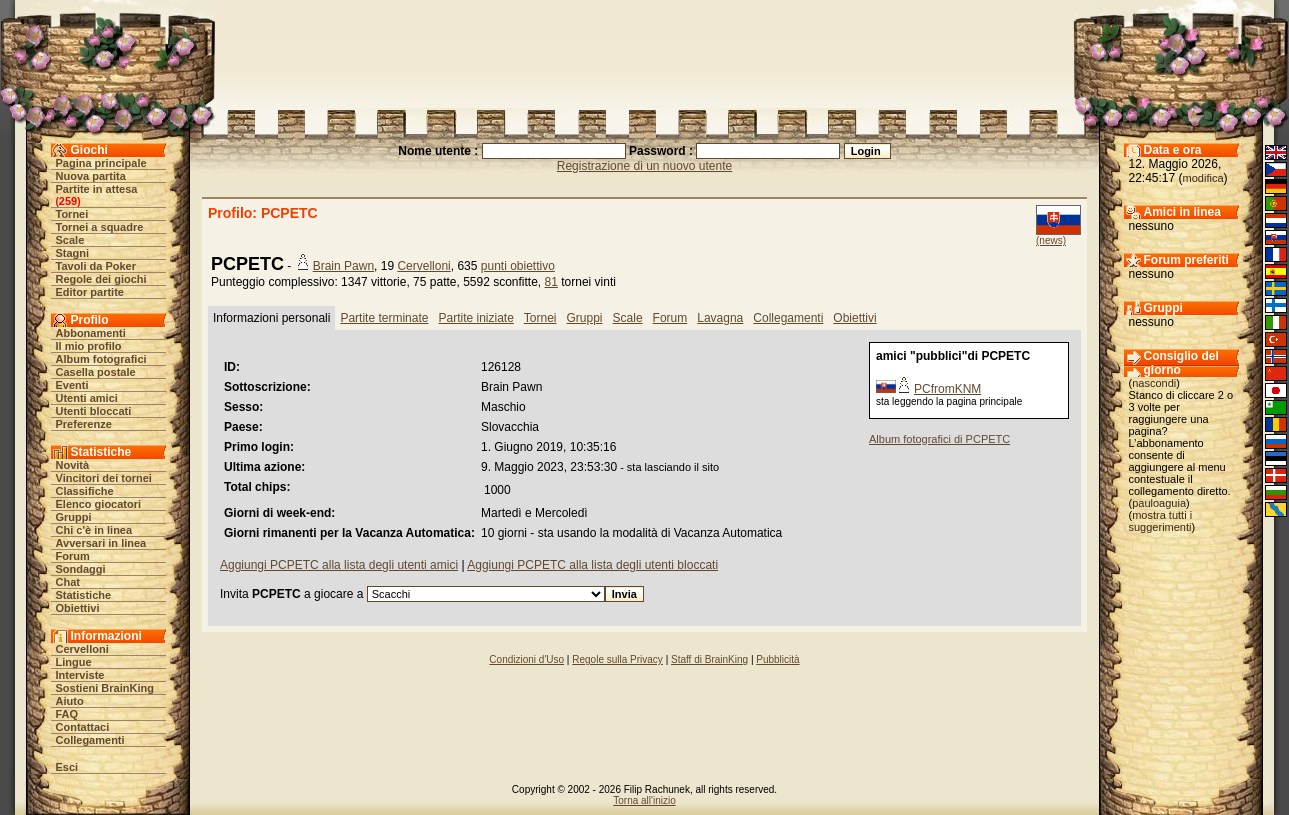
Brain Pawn (343, 266)
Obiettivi (78, 608)
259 (68, 201)
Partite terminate (384, 318)
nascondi (1154, 383)
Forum (73, 556)
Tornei (72, 214)
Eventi (72, 385)
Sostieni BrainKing (105, 688)
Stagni (73, 253)
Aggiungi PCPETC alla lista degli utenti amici (339, 565)
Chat (68, 582)
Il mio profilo (89, 346)
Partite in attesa (97, 189)
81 (551, 282)
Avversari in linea (101, 543)
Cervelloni (82, 649)
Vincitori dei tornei (104, 478)
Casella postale (96, 372)
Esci (67, 767)
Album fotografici (101, 359)
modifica (1203, 178)
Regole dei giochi (101, 279)
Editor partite (90, 292)
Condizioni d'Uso (526, 659)
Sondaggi (81, 569)
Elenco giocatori (99, 504)
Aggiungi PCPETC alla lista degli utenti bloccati (592, 565)
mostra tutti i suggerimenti (1161, 521)
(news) (1051, 240)
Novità (73, 465)
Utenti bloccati (94, 411)
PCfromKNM (947, 389)
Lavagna (720, 318)
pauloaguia (1159, 503)
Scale (70, 240)
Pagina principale (101, 163)
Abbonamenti (91, 333)
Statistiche (84, 595)
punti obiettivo (518, 266)
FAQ (67, 714)
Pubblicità (777, 659)
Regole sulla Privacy (617, 659)
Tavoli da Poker (96, 266)
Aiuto (70, 701)
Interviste (80, 675)
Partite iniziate (475, 318)
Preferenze (84, 424)
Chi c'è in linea (94, 530)
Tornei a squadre (100, 227)
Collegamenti (90, 740)
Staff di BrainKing (709, 659)
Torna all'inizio (644, 800)
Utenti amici (87, 398)
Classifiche (85, 491)
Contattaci (83, 727)
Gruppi (74, 517)
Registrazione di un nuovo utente (644, 166)
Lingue (74, 662)
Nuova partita (91, 176)
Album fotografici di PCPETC (939, 439)
